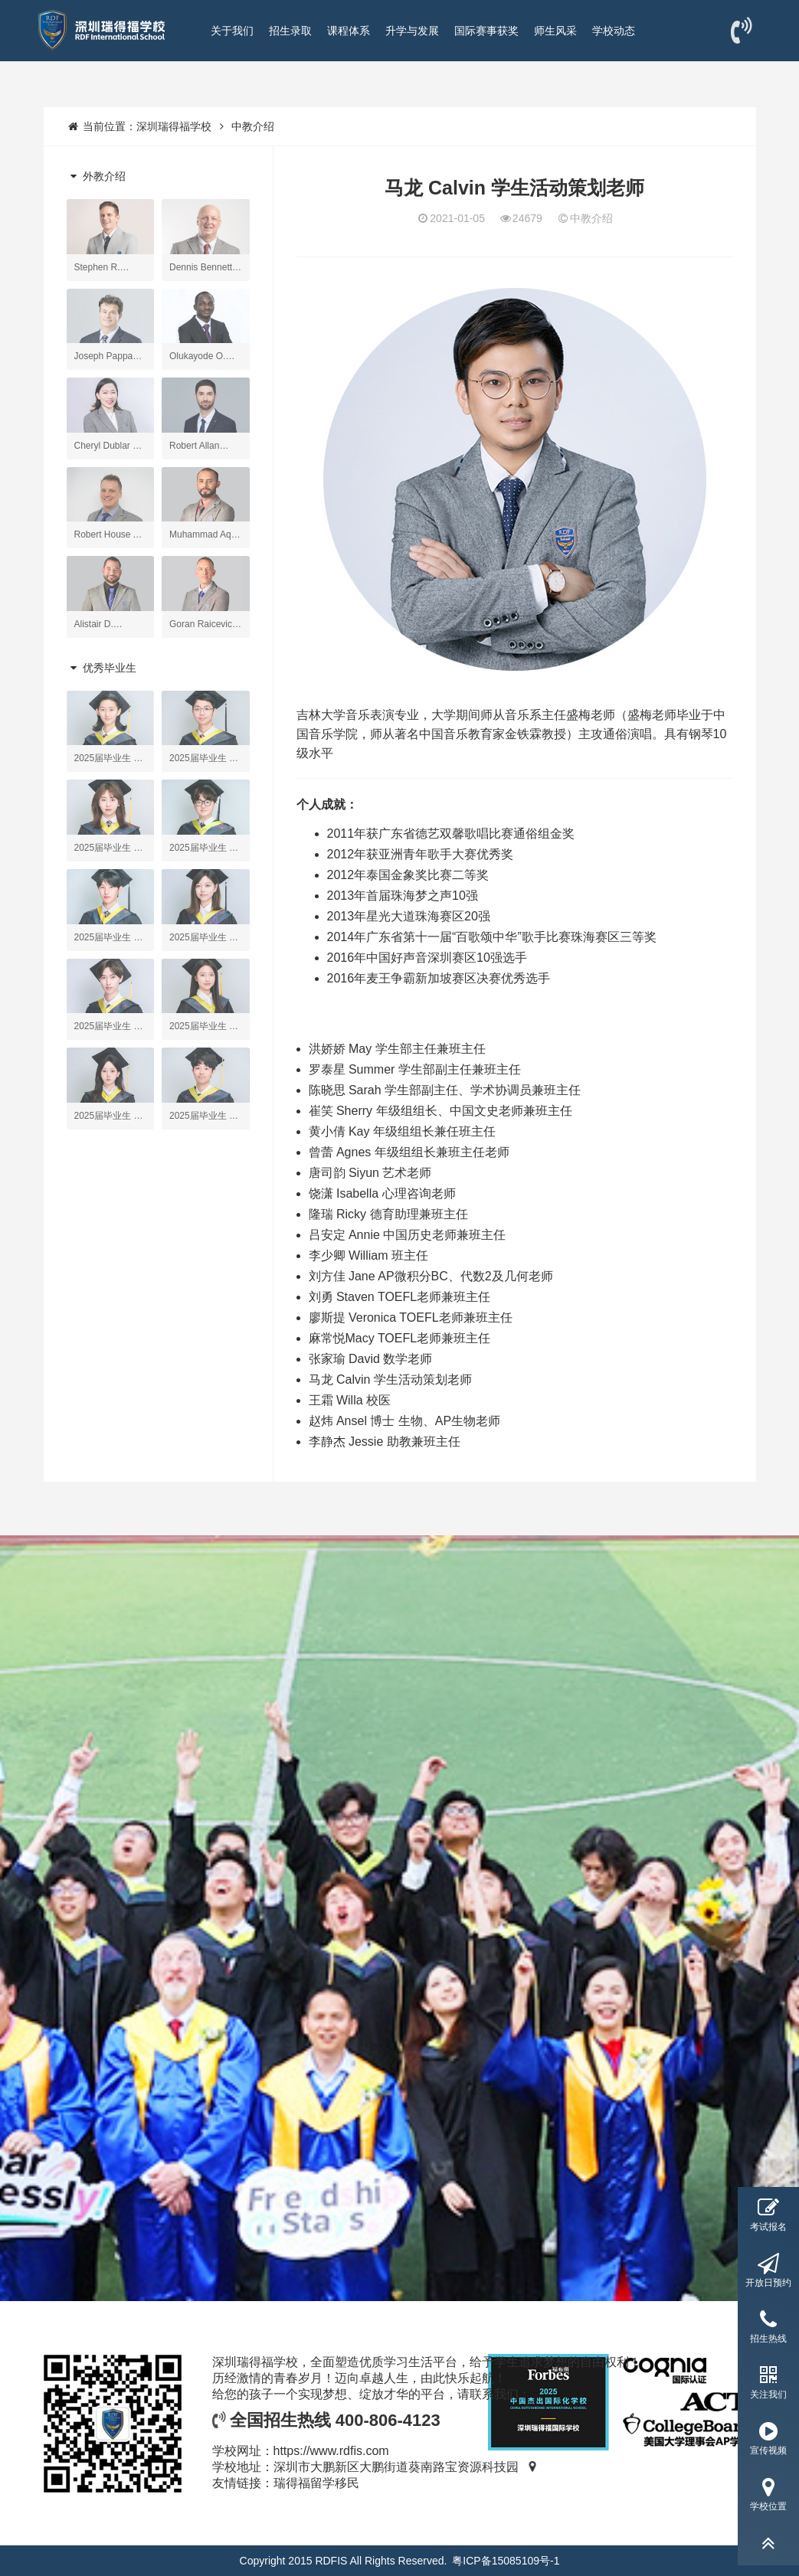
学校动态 (613, 31)
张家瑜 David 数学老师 (371, 1358)
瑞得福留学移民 (316, 2482)
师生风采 (555, 31)
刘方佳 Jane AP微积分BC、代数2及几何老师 (431, 1276)
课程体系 (348, 31)
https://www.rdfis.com (331, 2450)
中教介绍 (252, 126)
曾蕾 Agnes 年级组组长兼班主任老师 (409, 1152)
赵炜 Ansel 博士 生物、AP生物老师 (405, 1420)
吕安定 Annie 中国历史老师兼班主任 (407, 1234)
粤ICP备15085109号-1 (505, 2561)
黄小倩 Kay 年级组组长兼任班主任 (402, 1131)
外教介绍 (96, 176)
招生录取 (290, 31)
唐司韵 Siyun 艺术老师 (370, 1172)
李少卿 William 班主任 (368, 1255)
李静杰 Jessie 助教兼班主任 (384, 1441)
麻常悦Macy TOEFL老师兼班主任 (400, 1338)
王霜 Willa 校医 (350, 1400)
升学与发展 (412, 31)
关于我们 (232, 31)
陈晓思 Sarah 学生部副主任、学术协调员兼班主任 (445, 1090)
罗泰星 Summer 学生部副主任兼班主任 (415, 1069)
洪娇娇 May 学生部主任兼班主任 (397, 1048)
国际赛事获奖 (486, 31)
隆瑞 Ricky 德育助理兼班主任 (388, 1214)
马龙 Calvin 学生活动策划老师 (390, 1379)
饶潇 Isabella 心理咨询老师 (382, 1193)
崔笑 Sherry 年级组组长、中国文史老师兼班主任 (440, 1110)
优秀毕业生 (102, 668)
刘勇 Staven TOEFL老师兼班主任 (400, 1296)
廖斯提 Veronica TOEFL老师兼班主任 (410, 1317)
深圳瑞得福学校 (173, 126)
